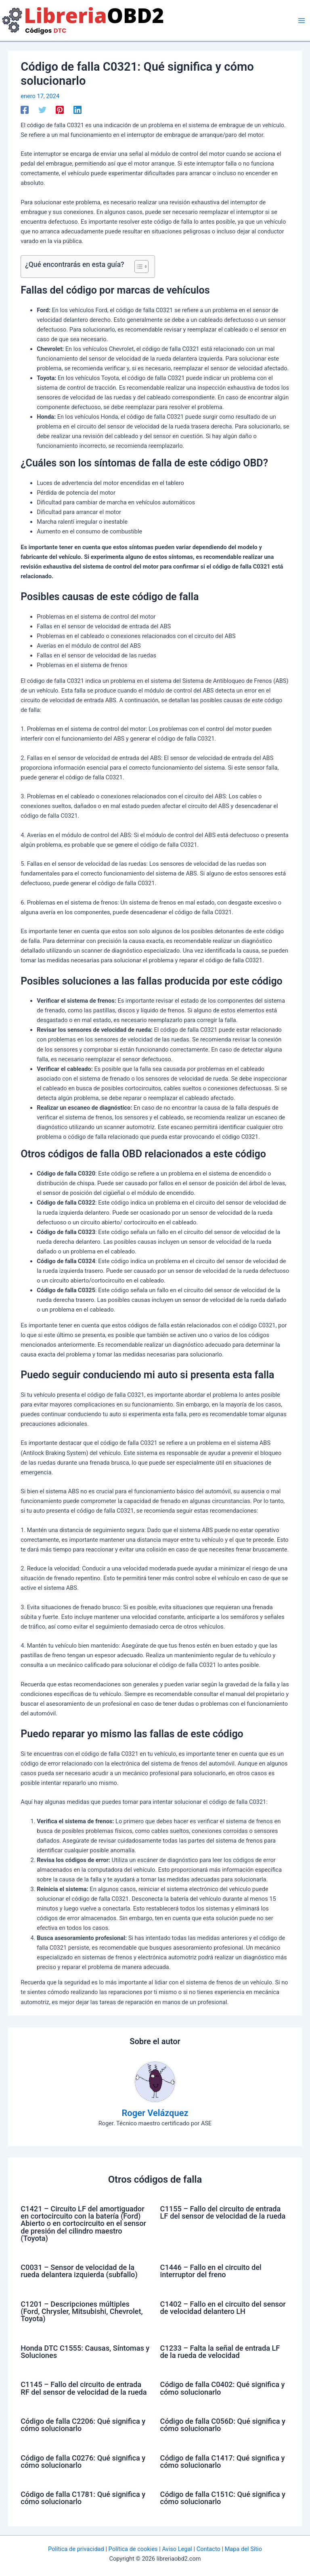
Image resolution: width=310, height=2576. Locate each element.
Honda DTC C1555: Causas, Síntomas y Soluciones (85, 2352)
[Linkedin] (77, 110)
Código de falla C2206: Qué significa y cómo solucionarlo (83, 2425)
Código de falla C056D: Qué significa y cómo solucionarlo (223, 2425)
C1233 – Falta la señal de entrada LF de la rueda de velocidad (220, 2352)
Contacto (208, 2549)
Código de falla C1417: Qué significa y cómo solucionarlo (222, 2461)
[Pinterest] (60, 110)
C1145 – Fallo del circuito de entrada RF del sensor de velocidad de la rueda (84, 2388)
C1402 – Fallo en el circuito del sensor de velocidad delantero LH (223, 2308)
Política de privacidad (76, 2549)
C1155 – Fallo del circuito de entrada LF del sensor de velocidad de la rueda (223, 2212)
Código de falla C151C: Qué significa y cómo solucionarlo (223, 2498)
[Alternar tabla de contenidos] (137, 266)
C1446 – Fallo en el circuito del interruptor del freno (211, 2271)
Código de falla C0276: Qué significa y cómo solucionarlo (83, 2461)
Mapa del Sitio (243, 2549)
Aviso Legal (177, 2549)
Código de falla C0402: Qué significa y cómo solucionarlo (222, 2388)
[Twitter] (42, 110)
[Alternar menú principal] (301, 20)
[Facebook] (25, 110)
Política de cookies (133, 2549)
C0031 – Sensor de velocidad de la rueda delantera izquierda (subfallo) (79, 2271)
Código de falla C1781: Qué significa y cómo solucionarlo (83, 2498)
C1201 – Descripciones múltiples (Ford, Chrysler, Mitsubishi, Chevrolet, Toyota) (81, 2311)
